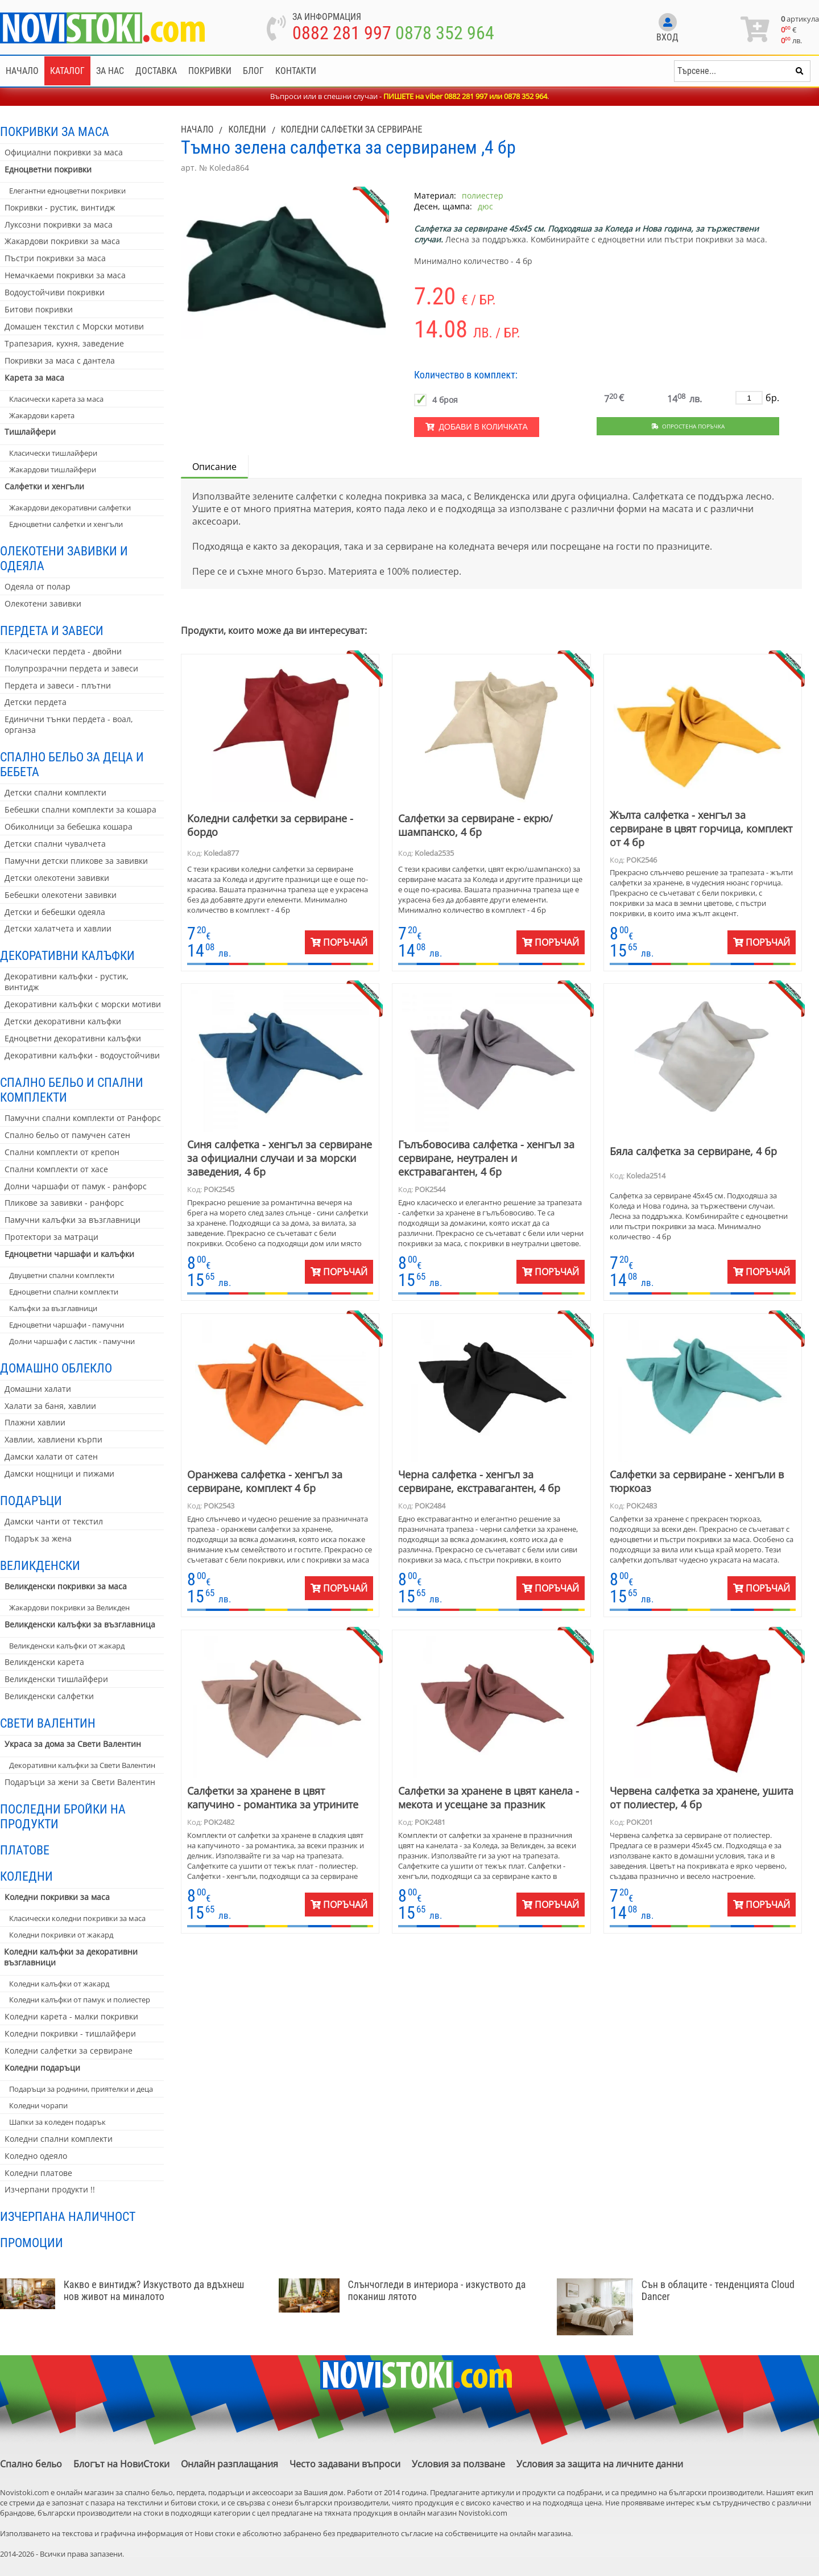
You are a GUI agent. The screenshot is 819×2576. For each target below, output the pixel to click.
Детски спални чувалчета (55, 843)
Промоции (31, 2242)
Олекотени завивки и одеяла (64, 558)
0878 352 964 (444, 33)
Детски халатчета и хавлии (58, 928)
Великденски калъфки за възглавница (80, 1624)
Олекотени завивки (43, 603)
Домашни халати (38, 1388)
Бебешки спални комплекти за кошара (80, 809)
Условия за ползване (458, 2464)
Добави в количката (476, 426)
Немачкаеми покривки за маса (65, 275)
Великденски (40, 1565)
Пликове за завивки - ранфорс (64, 1202)
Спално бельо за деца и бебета (72, 764)
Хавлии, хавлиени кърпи (53, 1439)
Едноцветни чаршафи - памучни (66, 1325)
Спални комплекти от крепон (62, 1152)
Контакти (295, 70)
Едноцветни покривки (48, 169)
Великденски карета (44, 1661)
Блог (253, 70)
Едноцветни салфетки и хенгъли (66, 524)
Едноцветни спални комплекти (63, 1292)
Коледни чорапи (38, 2105)
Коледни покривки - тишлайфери (70, 2033)
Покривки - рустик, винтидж (60, 207)
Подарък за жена (38, 1538)
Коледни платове (38, 2172)
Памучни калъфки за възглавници (72, 1219)
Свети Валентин (48, 1723)
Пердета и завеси (52, 630)
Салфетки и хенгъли (44, 486)
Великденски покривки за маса (66, 1586)
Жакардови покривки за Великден (69, 1607)
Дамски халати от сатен (51, 1456)
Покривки (209, 70)
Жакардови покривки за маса (62, 241)
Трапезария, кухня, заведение (64, 343)
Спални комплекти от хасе (56, 1169)
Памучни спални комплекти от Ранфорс (83, 1117)
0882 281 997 (341, 33)
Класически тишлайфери (53, 453)
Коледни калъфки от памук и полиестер (79, 1999)
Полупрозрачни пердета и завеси (71, 668)
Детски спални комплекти (55, 792)
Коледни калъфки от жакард (59, 1984)
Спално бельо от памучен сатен (67, 1135)
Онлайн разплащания (229, 2464)
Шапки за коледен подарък (57, 2122)
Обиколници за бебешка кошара (69, 826)
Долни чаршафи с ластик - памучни (72, 1341)
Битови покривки (39, 309)
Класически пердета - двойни (63, 651)
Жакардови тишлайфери (52, 469)
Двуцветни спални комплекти (61, 1275)
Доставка (156, 70)
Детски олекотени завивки (57, 877)
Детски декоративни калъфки (63, 1021)
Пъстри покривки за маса (55, 258)
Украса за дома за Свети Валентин (73, 1743)
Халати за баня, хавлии (50, 1405)
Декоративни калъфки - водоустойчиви (82, 1055)
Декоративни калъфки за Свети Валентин (82, 1765)
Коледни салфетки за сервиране (69, 2050)
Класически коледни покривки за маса (77, 1918)
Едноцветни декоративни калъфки (73, 1038)
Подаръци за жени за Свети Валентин (80, 1782)
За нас (110, 70)
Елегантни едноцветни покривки (67, 191)
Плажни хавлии (35, 1422)
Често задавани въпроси (344, 2464)
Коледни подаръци (42, 2067)
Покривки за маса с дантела (60, 360)
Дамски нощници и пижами (59, 1473)
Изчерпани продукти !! (50, 2189)
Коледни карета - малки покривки (71, 2016)
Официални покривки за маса (64, 152)
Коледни (26, 1876)
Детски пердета (36, 701)
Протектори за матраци (51, 1236)
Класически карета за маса (56, 399)
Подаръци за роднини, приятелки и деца (81, 2089)
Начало (22, 70)
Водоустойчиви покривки (55, 292)
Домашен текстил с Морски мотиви (74, 326)
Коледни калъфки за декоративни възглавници (71, 1957)
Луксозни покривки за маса (59, 224)
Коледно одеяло (36, 2155)
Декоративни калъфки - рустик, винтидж (67, 981)
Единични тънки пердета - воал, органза (69, 724)
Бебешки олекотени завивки (61, 894)
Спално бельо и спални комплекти (71, 1089)
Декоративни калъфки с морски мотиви (83, 1004)
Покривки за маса (54, 131)
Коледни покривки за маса (57, 1896)
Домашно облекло (56, 1368)
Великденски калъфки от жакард (67, 1646)
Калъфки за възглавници (53, 1308)
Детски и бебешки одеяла (55, 911)
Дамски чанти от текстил (54, 1521)
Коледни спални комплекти (59, 2138)
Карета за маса (34, 377)
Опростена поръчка (688, 426)
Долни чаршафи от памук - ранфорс (76, 1186)
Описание (214, 466)
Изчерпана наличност (67, 2216)
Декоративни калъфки (67, 955)
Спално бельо (31, 2464)
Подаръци (31, 1500)
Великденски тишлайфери (56, 1679)
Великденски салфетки (49, 1696)
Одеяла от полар (38, 586)
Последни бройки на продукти (63, 1816)
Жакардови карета (42, 415)
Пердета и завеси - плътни (58, 685)
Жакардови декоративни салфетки (70, 507)
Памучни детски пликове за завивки (76, 860)
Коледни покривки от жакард (61, 1935)
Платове (24, 1850)
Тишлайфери (30, 431)
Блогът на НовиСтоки (121, 2464)
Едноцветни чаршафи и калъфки (69, 1253)
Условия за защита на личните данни (599, 2464)
